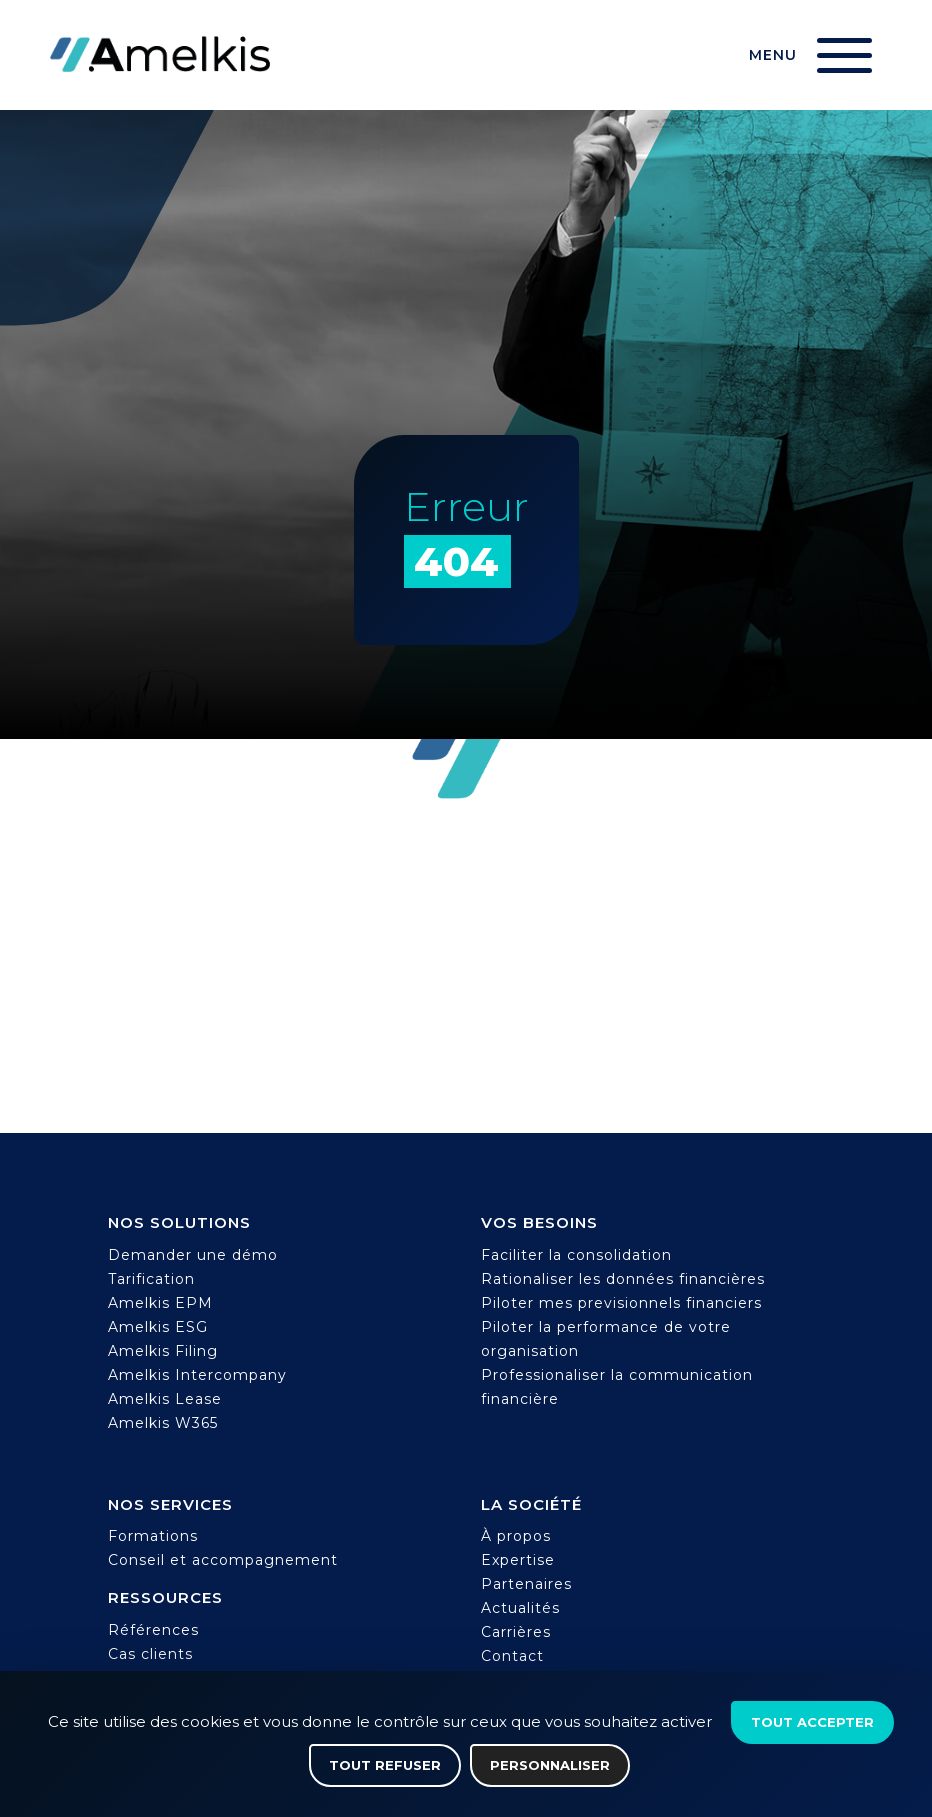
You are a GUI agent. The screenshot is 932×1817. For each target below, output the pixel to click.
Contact (512, 1656)
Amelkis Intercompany (197, 1375)
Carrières (516, 1632)
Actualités (520, 1608)
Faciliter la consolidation (576, 1255)
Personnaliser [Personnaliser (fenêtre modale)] (550, 1765)
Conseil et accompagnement (223, 1560)
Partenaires (526, 1584)
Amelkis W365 (163, 1423)
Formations (153, 1536)
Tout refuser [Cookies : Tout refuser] (385, 1765)
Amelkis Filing (163, 1351)
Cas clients (150, 1654)
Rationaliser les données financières (623, 1279)
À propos (516, 1536)
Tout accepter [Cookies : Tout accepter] (812, 1722)
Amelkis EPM (160, 1303)
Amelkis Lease (165, 1399)
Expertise (518, 1560)
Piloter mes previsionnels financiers (621, 1303)
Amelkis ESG (158, 1327)
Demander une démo (193, 1255)
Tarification (151, 1279)
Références (153, 1630)
